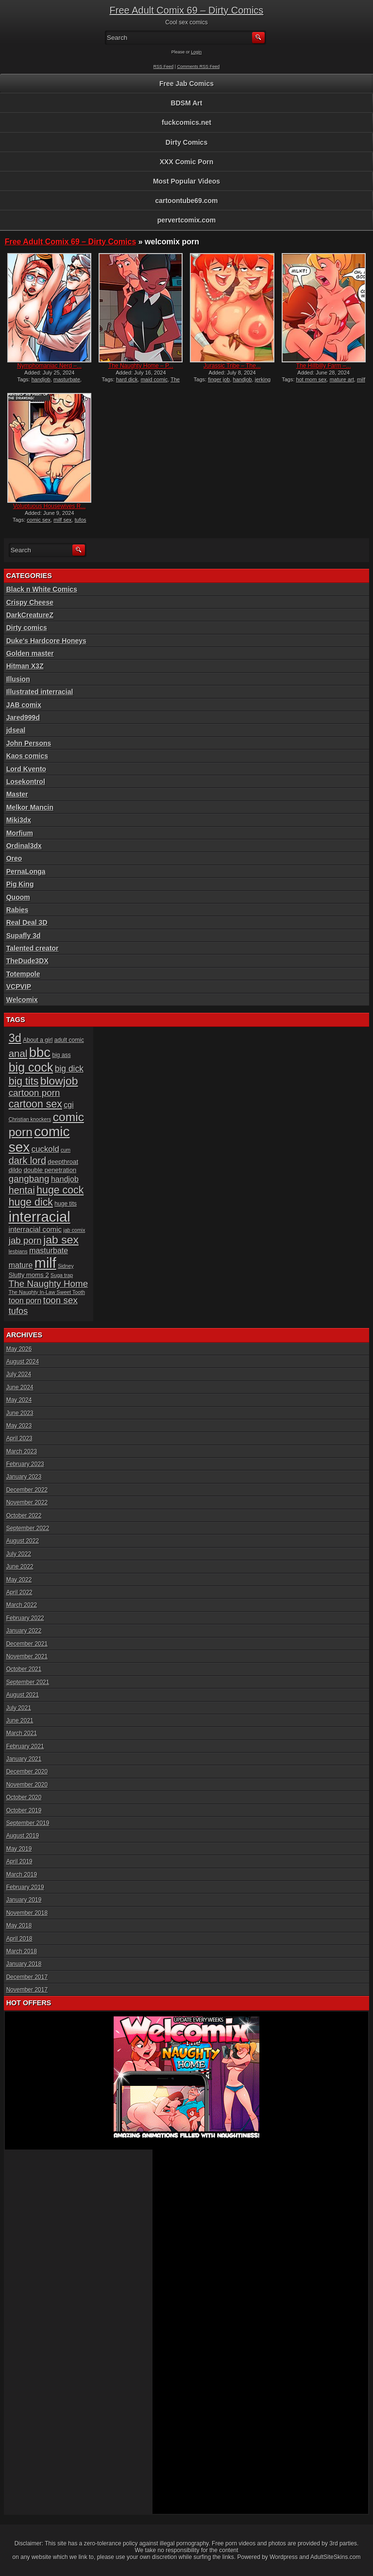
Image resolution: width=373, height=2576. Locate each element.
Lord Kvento (26, 769)
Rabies (17, 909)
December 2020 (27, 1771)
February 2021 (25, 1746)
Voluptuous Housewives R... (49, 506)
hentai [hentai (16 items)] (22, 1190)
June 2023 (20, 1413)
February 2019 (25, 1887)
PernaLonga (26, 871)
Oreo (14, 858)
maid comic (154, 379)
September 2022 (28, 1528)
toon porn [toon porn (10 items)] (25, 1301)
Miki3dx (18, 820)
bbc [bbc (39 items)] (40, 1052)
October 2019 (24, 1810)
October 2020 (24, 1797)
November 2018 (27, 1913)
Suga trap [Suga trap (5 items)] (62, 1275)
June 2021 (20, 1720)
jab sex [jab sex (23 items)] (61, 1239)
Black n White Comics (41, 589)
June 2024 (20, 1387)
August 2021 (22, 1694)
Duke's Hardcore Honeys (46, 640)
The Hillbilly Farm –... (323, 365)
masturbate (66, 379)
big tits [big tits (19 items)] (24, 1081)
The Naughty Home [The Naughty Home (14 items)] (48, 1284)
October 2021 (24, 1669)
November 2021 (27, 1656)
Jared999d (23, 717)
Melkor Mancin (29, 807)
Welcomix (22, 999)
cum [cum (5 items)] (65, 1150)
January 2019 (24, 1899)
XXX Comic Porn (186, 162)
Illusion (18, 679)
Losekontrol (25, 781)
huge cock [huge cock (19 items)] (60, 1190)
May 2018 (19, 1925)
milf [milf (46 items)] (45, 1263)
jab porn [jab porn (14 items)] (25, 1240)
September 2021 (28, 1682)
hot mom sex (311, 379)
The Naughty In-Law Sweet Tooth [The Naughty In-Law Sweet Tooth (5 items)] (47, 1292)
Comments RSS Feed (198, 66)
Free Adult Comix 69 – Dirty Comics (187, 10)
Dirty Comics (186, 142)
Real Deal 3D (27, 922)
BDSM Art (187, 103)
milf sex (62, 520)
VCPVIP (18, 986)
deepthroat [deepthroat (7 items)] (63, 1161)
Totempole (23, 974)
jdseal (16, 730)
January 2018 (24, 1964)
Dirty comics (26, 627)
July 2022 (18, 1554)
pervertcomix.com (186, 220)
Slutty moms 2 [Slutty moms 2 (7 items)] (29, 1275)
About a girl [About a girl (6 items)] (37, 1040)
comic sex (39, 520)
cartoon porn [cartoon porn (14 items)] (34, 1093)
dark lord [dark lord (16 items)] (27, 1160)
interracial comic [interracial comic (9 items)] (35, 1229)
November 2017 (27, 1989)
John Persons (28, 743)
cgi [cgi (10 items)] (68, 1105)
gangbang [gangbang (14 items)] (29, 1179)
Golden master (30, 653)
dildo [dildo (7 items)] (15, 1170)
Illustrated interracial (39, 691)
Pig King (20, 884)
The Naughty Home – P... (140, 365)
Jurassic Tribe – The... (232, 365)
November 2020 (27, 1784)
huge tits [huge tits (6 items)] (65, 1203)
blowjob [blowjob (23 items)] (59, 1081)
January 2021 (24, 1759)
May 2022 (19, 1579)
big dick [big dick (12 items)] (69, 1069)
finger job (219, 379)
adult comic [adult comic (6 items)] (69, 1040)
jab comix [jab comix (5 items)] (74, 1230)
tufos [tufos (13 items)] (18, 1311)
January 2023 (24, 1476)
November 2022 (27, 1502)
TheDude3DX (27, 960)
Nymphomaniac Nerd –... (49, 365)
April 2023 (19, 1438)
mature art (342, 379)
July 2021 (18, 1708)
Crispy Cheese (29, 602)
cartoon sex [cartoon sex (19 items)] (35, 1104)
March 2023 (21, 1451)
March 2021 (21, 1733)
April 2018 (19, 1938)
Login (196, 52)
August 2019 (22, 1835)
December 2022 (27, 1489)
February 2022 (25, 1618)
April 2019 (19, 1861)
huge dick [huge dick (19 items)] (31, 1202)
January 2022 (24, 1630)
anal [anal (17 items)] (18, 1053)
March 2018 (21, 1951)
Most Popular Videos (186, 181)
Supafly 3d (23, 935)
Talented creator (32, 948)
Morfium (19, 833)
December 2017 (27, 1977)
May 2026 (19, 1349)
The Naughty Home (145, 382)
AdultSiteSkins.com (335, 2557)
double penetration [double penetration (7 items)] (50, 1170)
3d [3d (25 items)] (15, 1038)
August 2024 (22, 1361)
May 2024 (19, 1400)
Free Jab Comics (186, 83)
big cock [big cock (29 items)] (31, 1067)
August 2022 (22, 1540)
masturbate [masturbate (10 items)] (48, 1250)
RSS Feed (163, 66)
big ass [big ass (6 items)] (61, 1055)
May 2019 (19, 1848)
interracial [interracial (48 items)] (39, 1217)
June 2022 (20, 1566)
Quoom (18, 897)
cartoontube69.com (186, 201)
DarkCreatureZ (29, 615)
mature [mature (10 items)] (21, 1265)
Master (17, 794)
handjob (41, 379)
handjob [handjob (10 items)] (65, 1179)
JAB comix (23, 704)
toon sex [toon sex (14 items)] (60, 1300)
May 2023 (19, 1425)
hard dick (127, 379)
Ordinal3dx (24, 845)
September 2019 (28, 1823)
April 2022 (19, 1592)
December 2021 (27, 1643)
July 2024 (18, 1374)
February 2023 (25, 1464)
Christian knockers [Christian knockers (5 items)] (30, 1119)
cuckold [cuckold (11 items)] (45, 1149)
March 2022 (21, 1605)
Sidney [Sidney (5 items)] (66, 1266)
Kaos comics (27, 755)
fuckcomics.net (186, 122)
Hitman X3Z (25, 666)
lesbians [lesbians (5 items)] (18, 1251)
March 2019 (21, 1874)
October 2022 (24, 1515)
